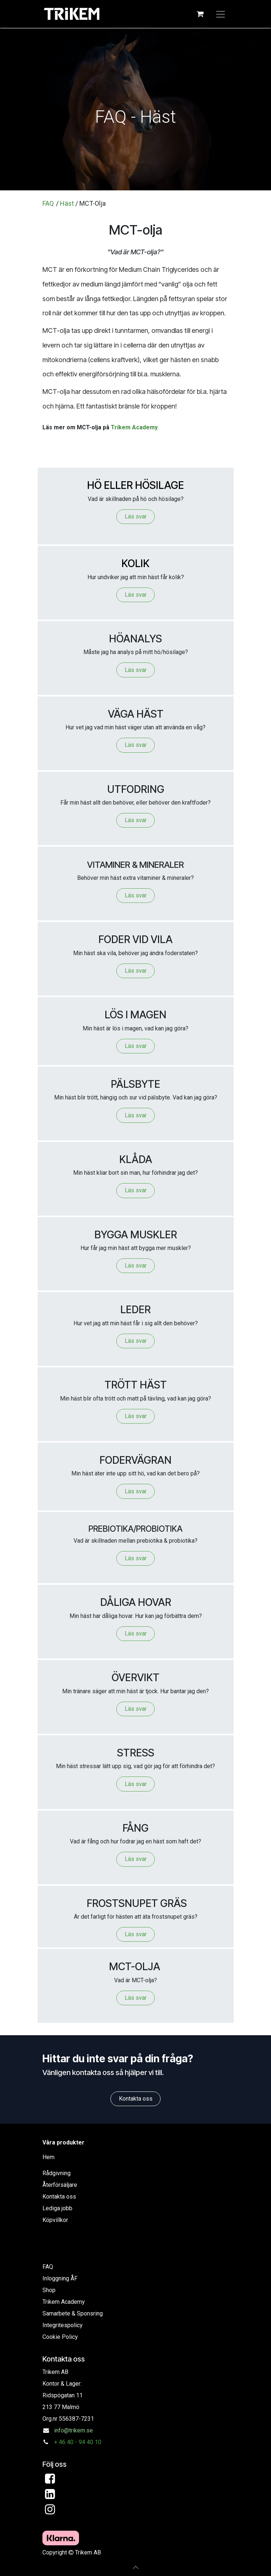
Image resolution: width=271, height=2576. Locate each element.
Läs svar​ (136, 1416)
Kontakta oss (136, 2098)
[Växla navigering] (220, 14)
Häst (67, 203)
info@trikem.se (73, 2430)
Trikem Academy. (134, 427)
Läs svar (136, 516)
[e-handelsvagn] (200, 14)
